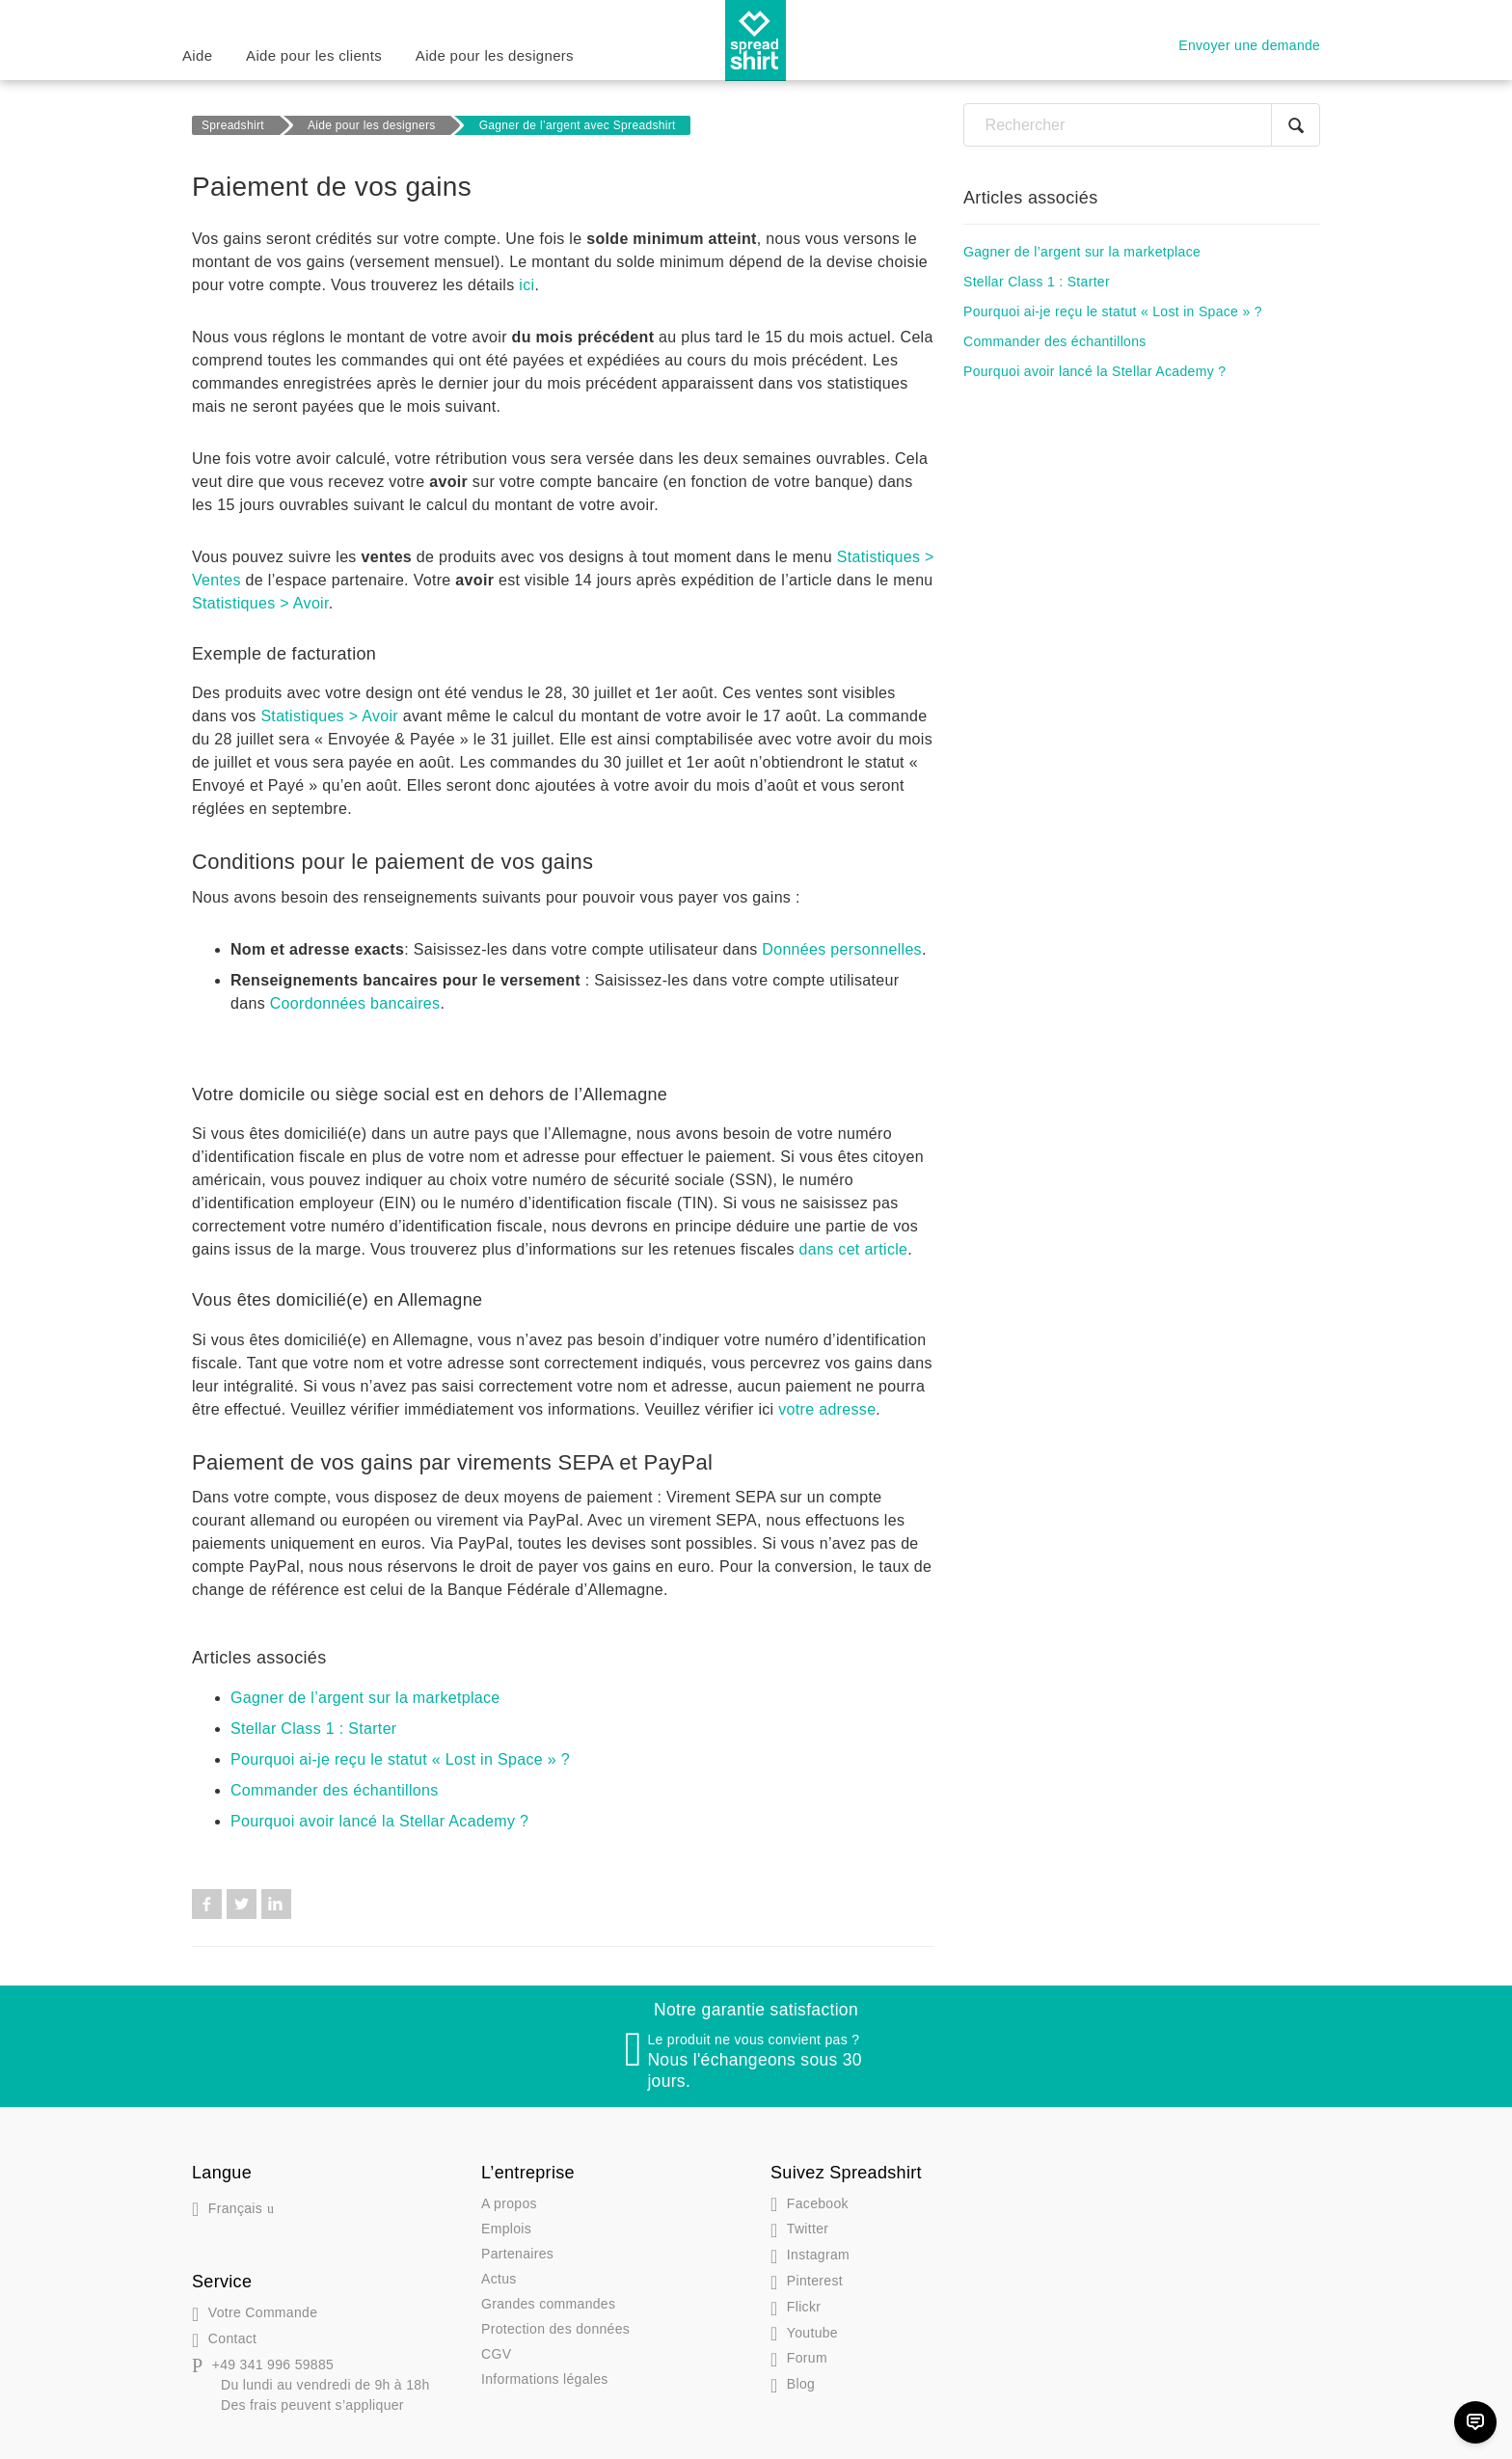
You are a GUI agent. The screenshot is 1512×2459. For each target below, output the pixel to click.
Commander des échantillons (334, 1790)
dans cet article (853, 1249)
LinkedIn (276, 1904)
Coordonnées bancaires (355, 1003)
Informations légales (544, 2379)
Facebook (207, 1904)
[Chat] (1475, 2422)
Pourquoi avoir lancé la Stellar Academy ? (379, 1821)
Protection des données (555, 2329)
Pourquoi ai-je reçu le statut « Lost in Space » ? (400, 1759)
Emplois (506, 2228)
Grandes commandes (548, 2303)
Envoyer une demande (1249, 45)
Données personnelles (842, 949)
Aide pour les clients (314, 55)
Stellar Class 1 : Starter (313, 1728)
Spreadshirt (233, 125)
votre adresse (827, 1409)
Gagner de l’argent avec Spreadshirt (577, 125)
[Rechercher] (1141, 125)
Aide (197, 55)
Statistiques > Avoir (260, 603)
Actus (499, 2278)
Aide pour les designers (495, 55)
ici (526, 285)
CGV (496, 2354)
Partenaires (517, 2253)
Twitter (241, 1904)
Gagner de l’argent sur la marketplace (365, 1697)
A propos (509, 2203)
